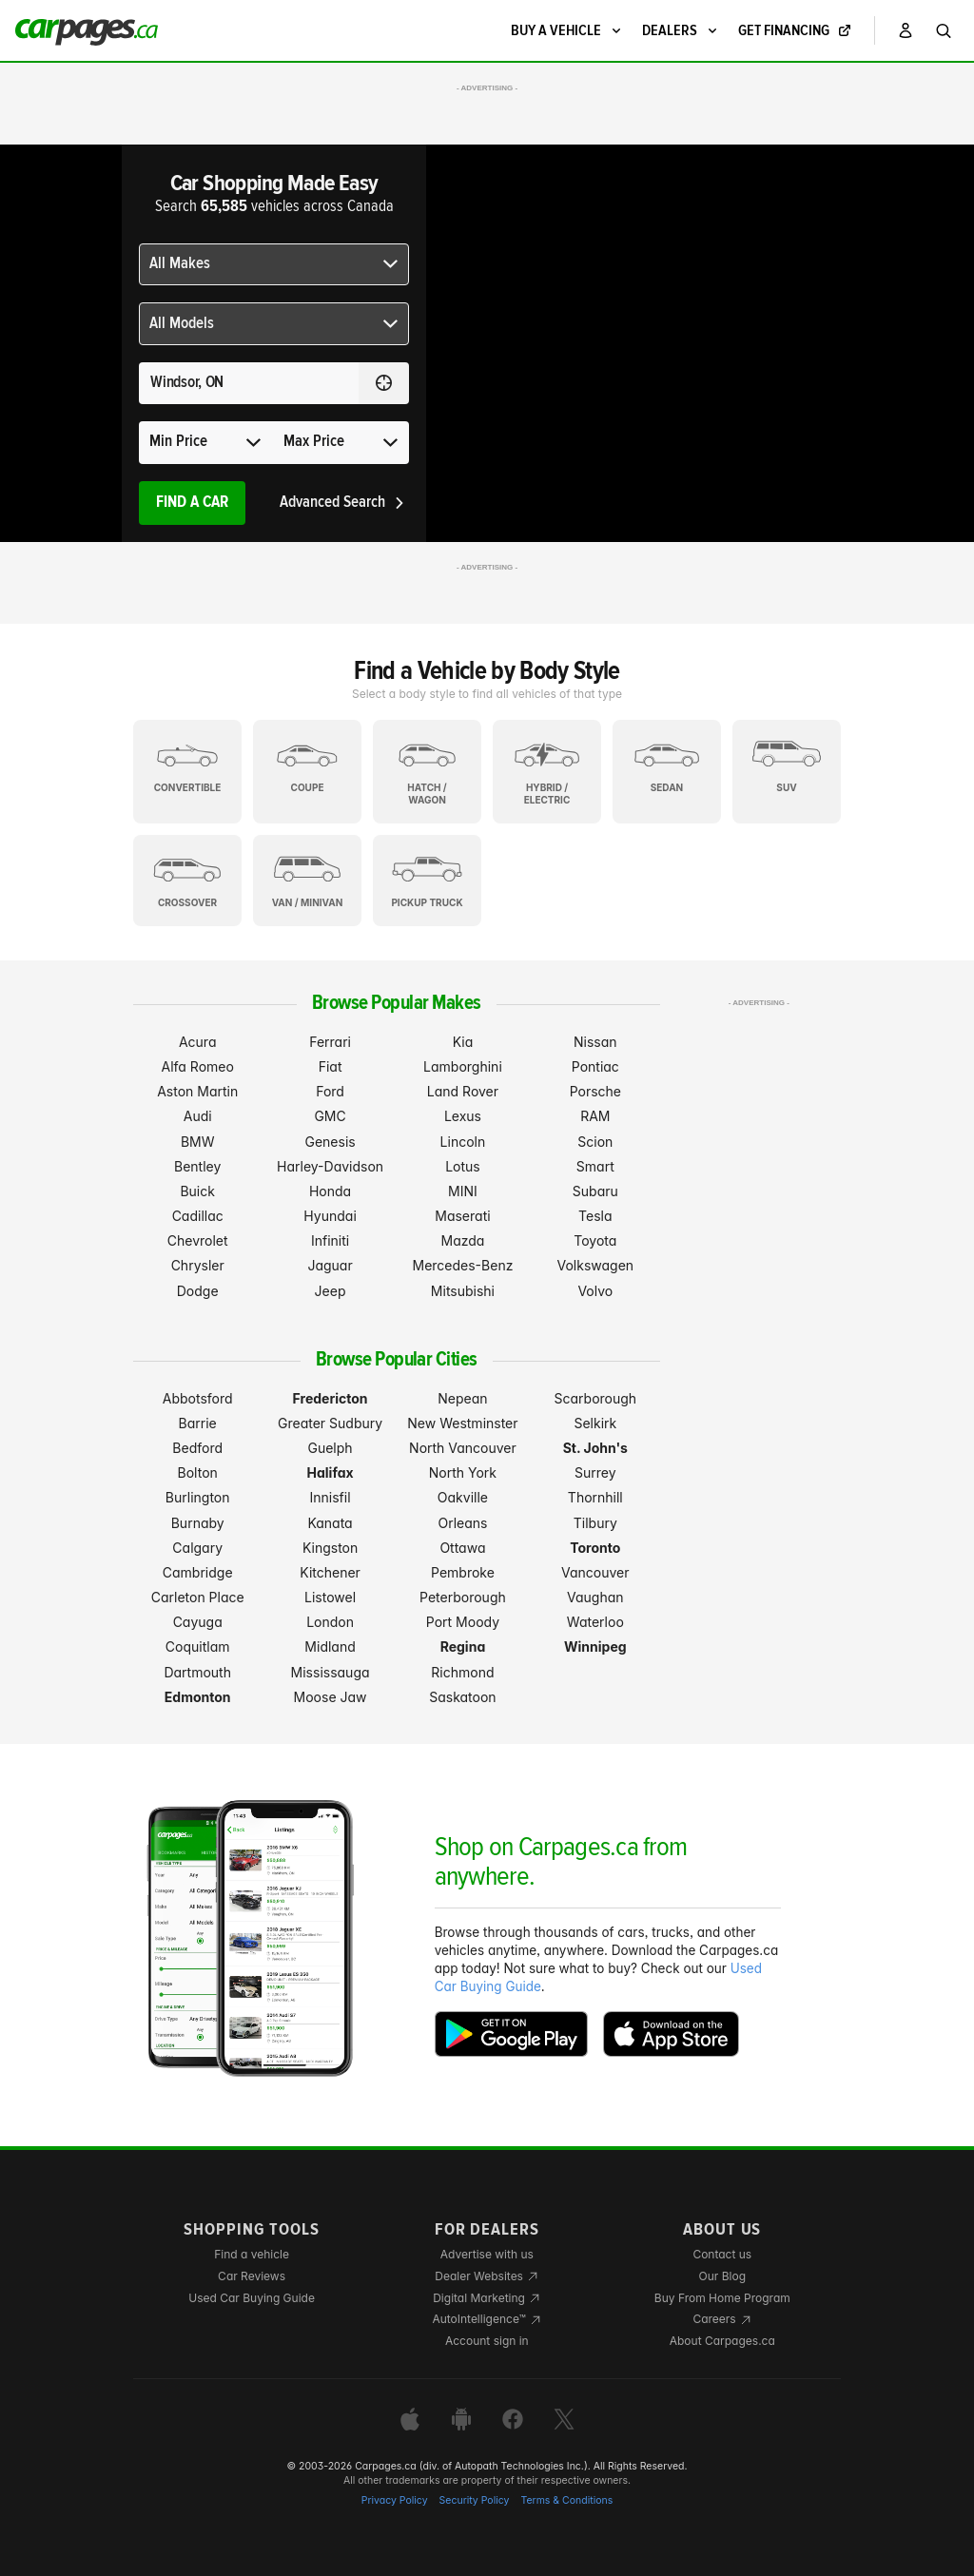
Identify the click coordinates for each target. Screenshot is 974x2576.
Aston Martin (197, 1091)
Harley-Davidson (330, 1166)
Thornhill (595, 1497)
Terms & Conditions (566, 2500)
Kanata (329, 1523)
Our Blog (722, 2276)
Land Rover (462, 1091)
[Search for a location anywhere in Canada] (249, 383)
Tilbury (595, 1523)
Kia (463, 1042)
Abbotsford (198, 1398)
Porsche (595, 1091)
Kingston (330, 1548)
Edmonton (198, 1697)
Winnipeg (595, 1646)
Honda (330, 1191)
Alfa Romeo (198, 1066)
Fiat (330, 1066)
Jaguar (329, 1265)
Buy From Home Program (722, 2298)
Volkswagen (595, 1265)
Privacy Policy (394, 2500)
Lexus (462, 1116)
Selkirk (595, 1423)
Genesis (329, 1141)
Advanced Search (343, 503)
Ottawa (462, 1548)
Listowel (330, 1597)
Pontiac (595, 1066)
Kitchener (330, 1572)
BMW (198, 1141)
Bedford (197, 1448)
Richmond (462, 1672)
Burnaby (197, 1523)
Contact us (721, 2254)
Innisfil (330, 1497)
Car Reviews (251, 2276)
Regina (463, 1646)
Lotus (462, 1166)
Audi (198, 1116)
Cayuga (198, 1622)
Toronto (595, 1548)
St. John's (595, 1448)
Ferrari (330, 1042)
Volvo (595, 1291)
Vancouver (595, 1572)
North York (463, 1472)
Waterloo (595, 1622)
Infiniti (330, 1240)
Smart (595, 1166)
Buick (197, 1191)
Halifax (330, 1472)
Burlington (198, 1497)
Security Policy (474, 2500)
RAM (595, 1116)
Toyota (595, 1240)
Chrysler (197, 1265)
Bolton (198, 1472)
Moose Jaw (330, 1697)
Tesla (595, 1216)
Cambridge (198, 1572)
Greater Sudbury (330, 1423)
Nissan (595, 1042)
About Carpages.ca (722, 2341)
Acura (198, 1042)
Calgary (197, 1548)
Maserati (462, 1216)
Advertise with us (487, 2254)
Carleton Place (197, 1597)
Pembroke (463, 1572)
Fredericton (330, 1398)
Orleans (462, 1523)
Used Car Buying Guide (251, 2298)
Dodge (198, 1291)
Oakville (463, 1497)
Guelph (329, 1448)
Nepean (462, 1398)
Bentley (197, 1166)
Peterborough (462, 1597)
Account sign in (487, 2341)
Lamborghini (462, 1066)
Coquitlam (198, 1646)
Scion (595, 1141)
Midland (329, 1646)
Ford (330, 1091)
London (330, 1622)
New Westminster (462, 1423)
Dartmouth (197, 1672)
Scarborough (596, 1398)
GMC (329, 1116)
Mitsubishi (463, 1291)
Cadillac (198, 1216)
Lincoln (463, 1141)
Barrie (198, 1423)
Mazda (462, 1240)
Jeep (330, 1291)
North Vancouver (462, 1448)
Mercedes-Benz (462, 1265)
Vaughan (595, 1597)
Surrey (595, 1472)
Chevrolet (197, 1240)
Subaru (595, 1191)
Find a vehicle (251, 2254)
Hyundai (329, 1216)
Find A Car (192, 503)
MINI (462, 1191)
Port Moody (462, 1622)
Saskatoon (462, 1697)
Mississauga (330, 1672)
